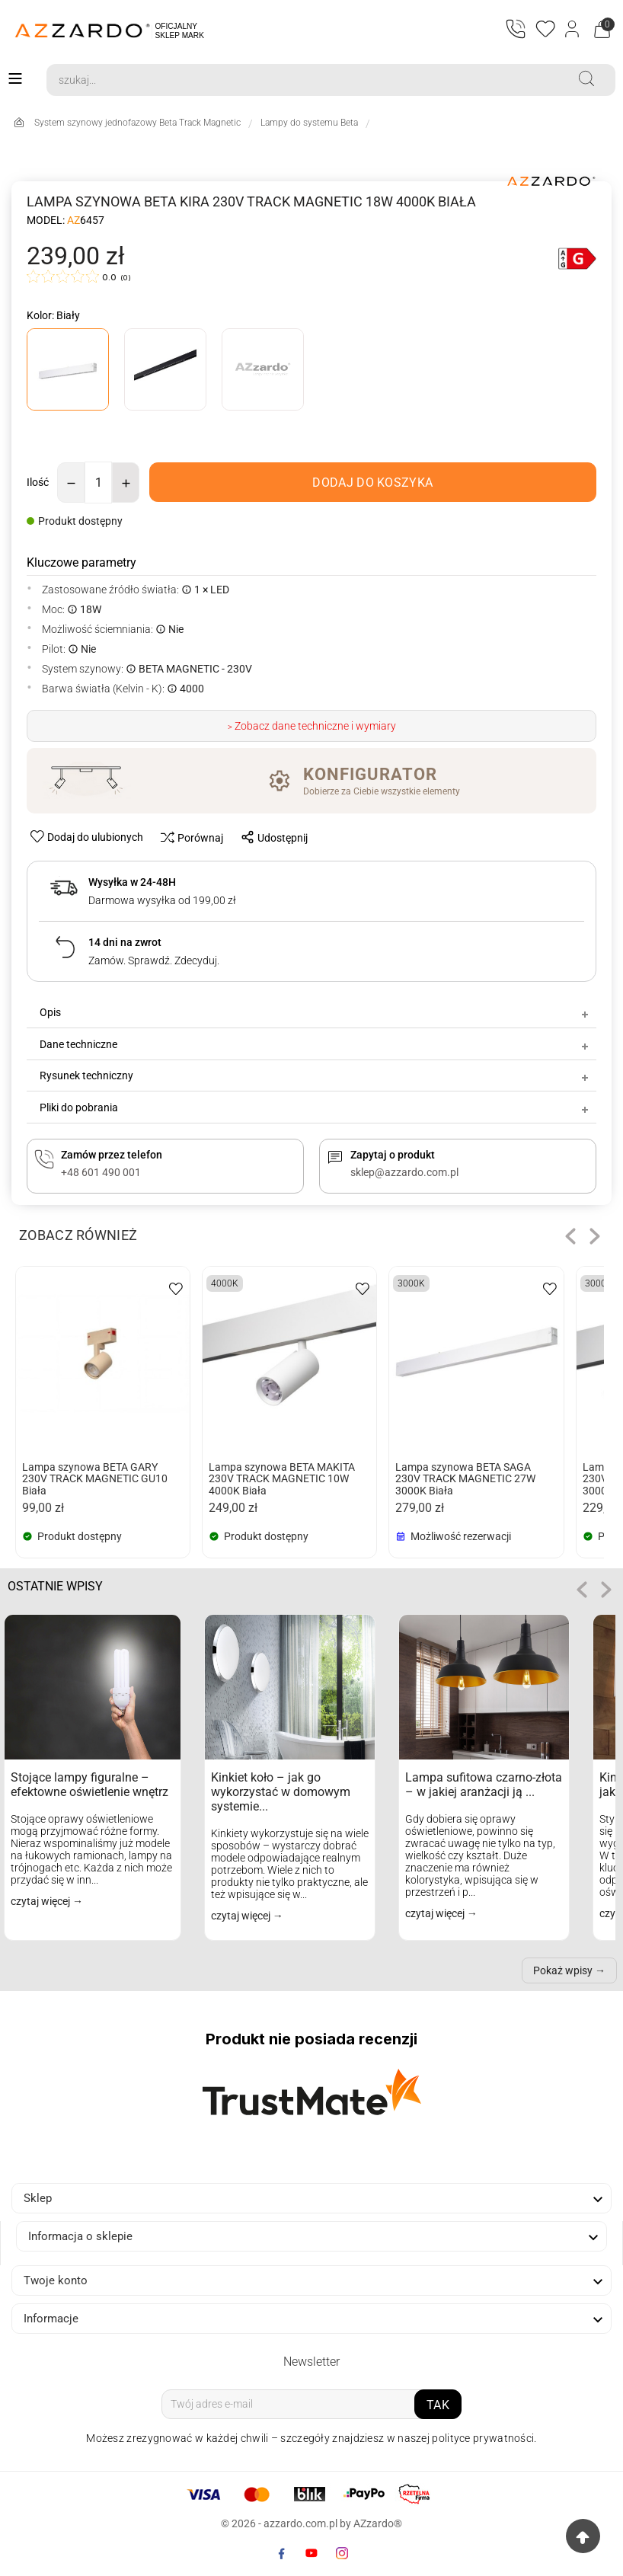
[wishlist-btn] (88, 837)
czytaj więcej (41, 1902)
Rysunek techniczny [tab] (315, 1076)
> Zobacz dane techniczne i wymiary (312, 726)
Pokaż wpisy (563, 1971)
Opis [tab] (315, 1013)
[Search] (302, 80)
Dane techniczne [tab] (315, 1044)
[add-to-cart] (372, 482)
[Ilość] (98, 482)
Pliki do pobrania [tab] (315, 1107)
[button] (570, 1237)
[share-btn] (270, 837)
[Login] (573, 30)
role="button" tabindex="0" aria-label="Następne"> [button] (606, 1590)
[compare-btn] (187, 837)
